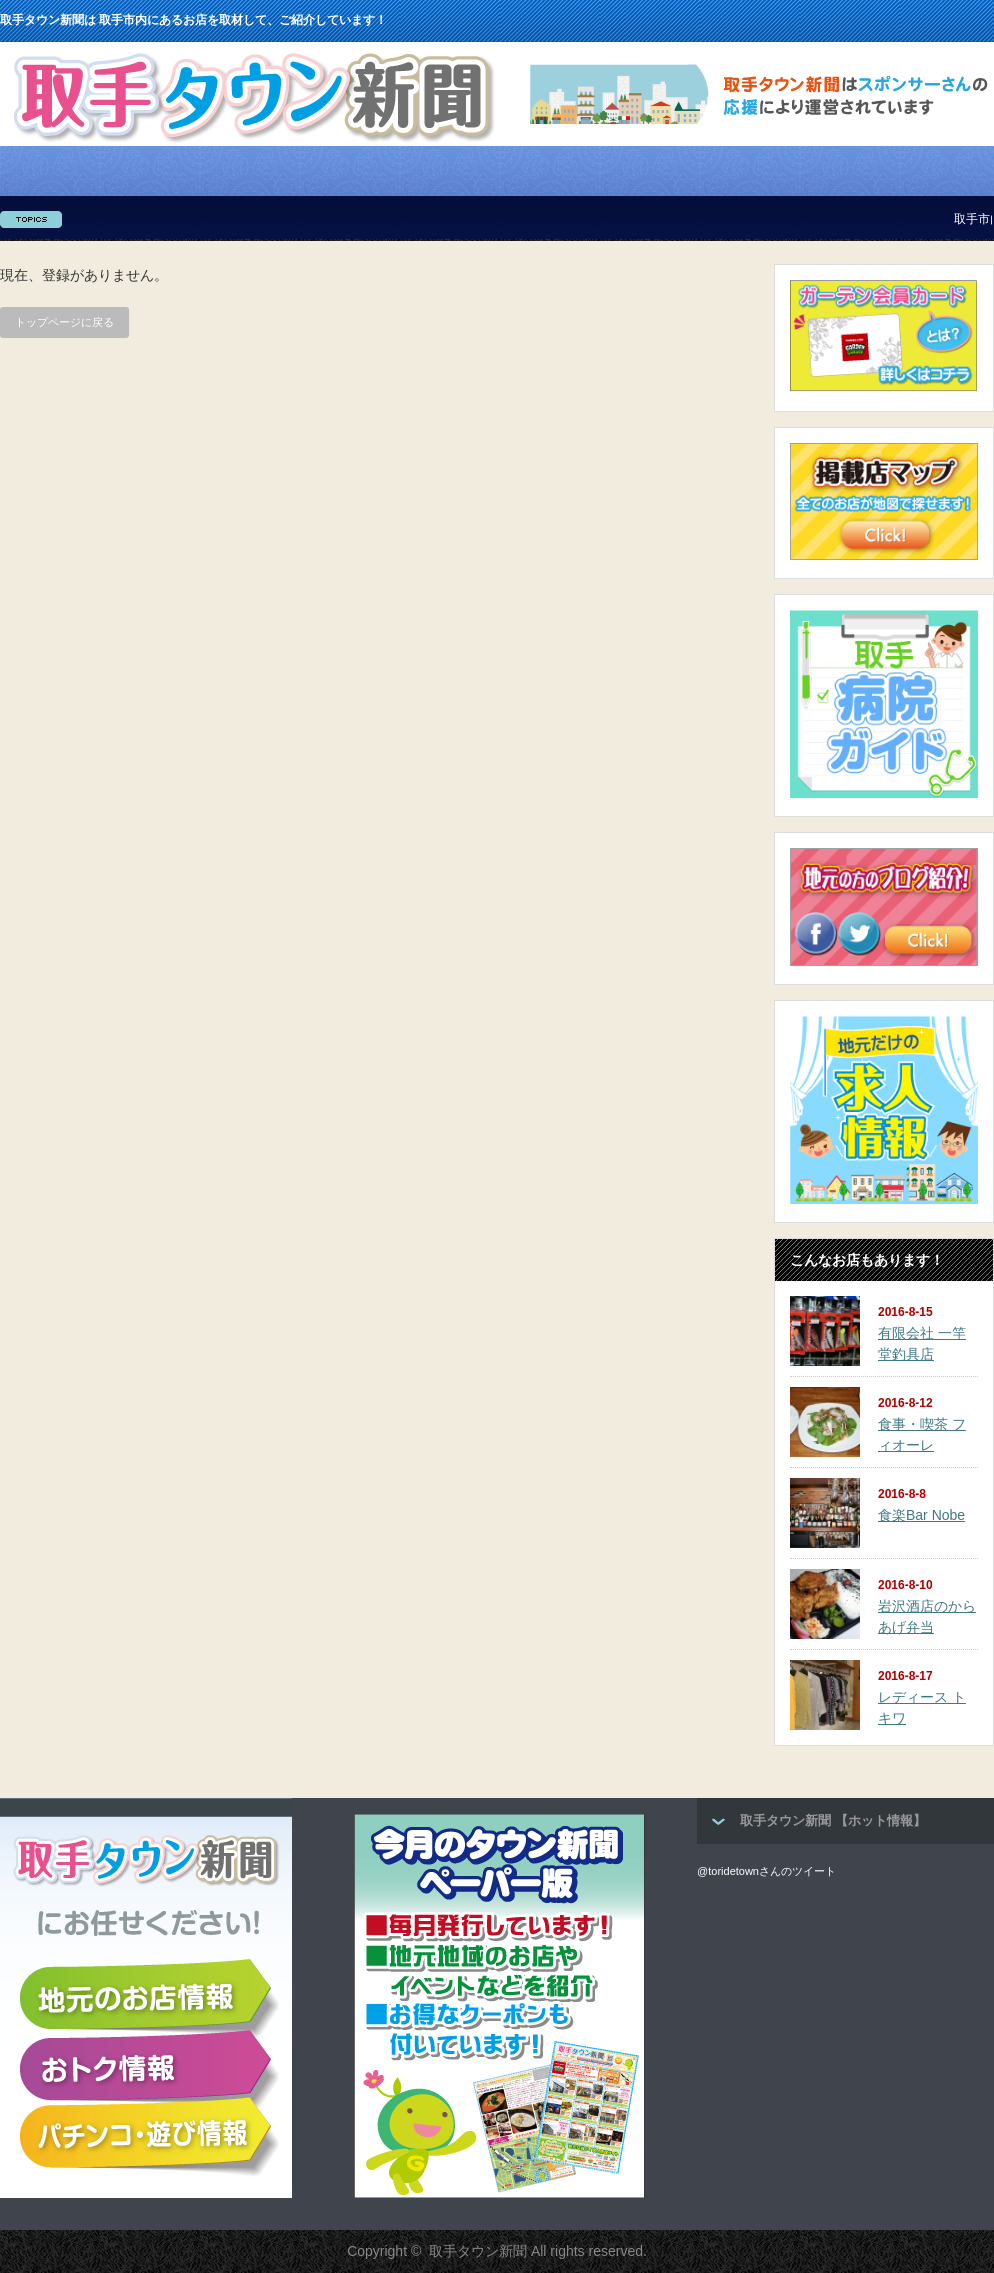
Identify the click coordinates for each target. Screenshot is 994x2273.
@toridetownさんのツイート (766, 1871)
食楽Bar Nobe (921, 1515)
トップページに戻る (64, 322)
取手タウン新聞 (478, 2251)
